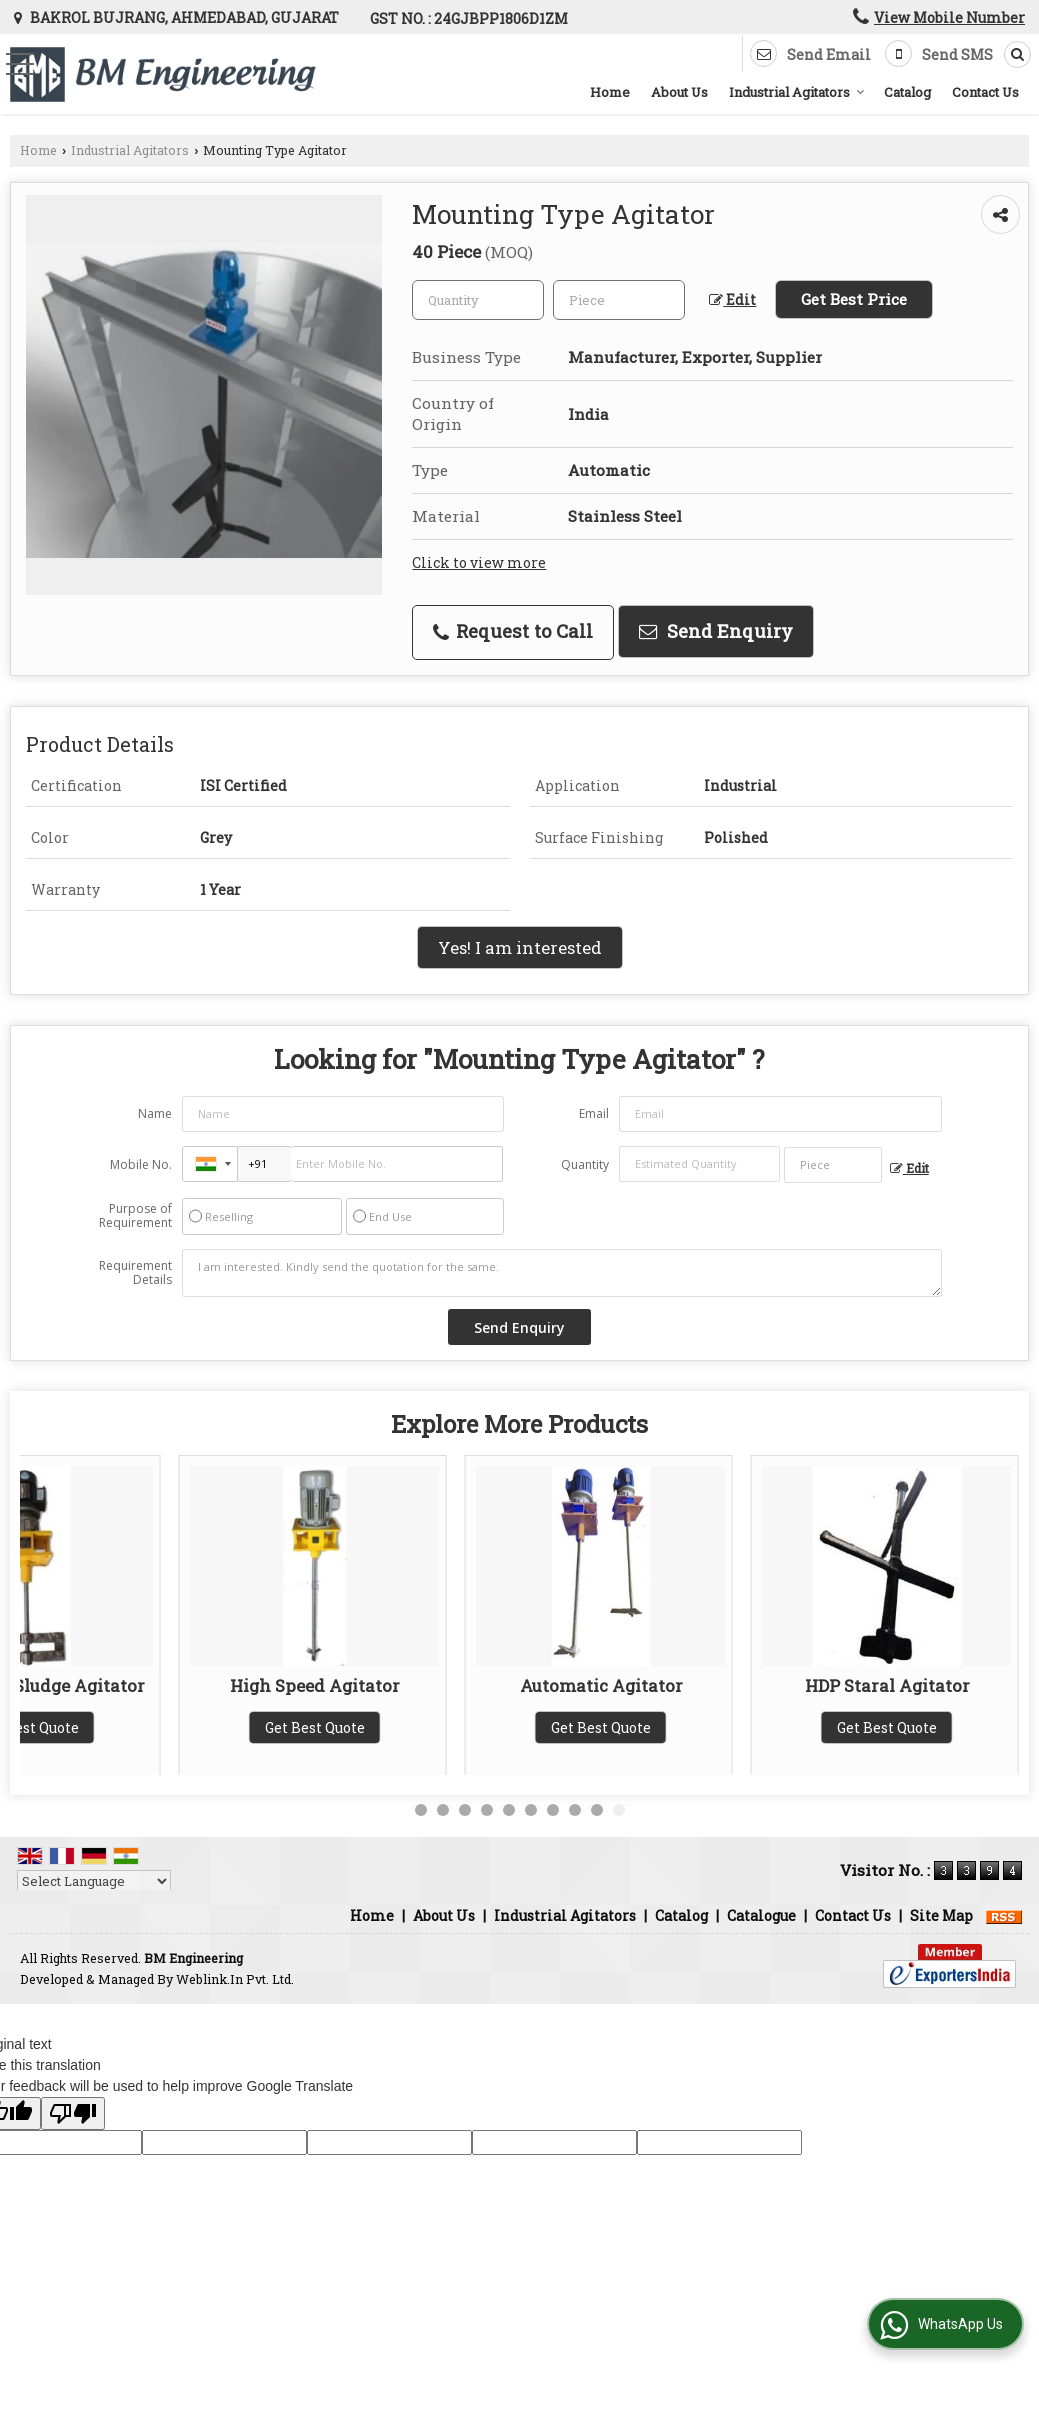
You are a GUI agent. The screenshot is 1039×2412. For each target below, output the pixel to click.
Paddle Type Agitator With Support (442, 1695)
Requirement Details (135, 1273)
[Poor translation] (73, 2113)
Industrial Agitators (797, 92)
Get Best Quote (156, 1727)
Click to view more (479, 562)
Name (155, 1113)
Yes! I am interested (520, 947)
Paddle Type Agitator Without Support (728, 1695)
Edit (732, 299)
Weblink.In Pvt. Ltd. (235, 1979)
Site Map (941, 1915)
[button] (949, 17)
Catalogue (761, 1915)
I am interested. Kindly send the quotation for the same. (562, 1273)
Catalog (907, 92)
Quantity (585, 1164)
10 (619, 1810)
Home (610, 92)
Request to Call (513, 631)
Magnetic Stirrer (156, 1685)
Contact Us (985, 92)
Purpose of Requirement (135, 1216)
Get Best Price (854, 299)
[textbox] (619, 300)
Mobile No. (141, 1164)
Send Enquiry (716, 631)
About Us (679, 92)
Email (594, 1113)
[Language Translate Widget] (94, 1881)
